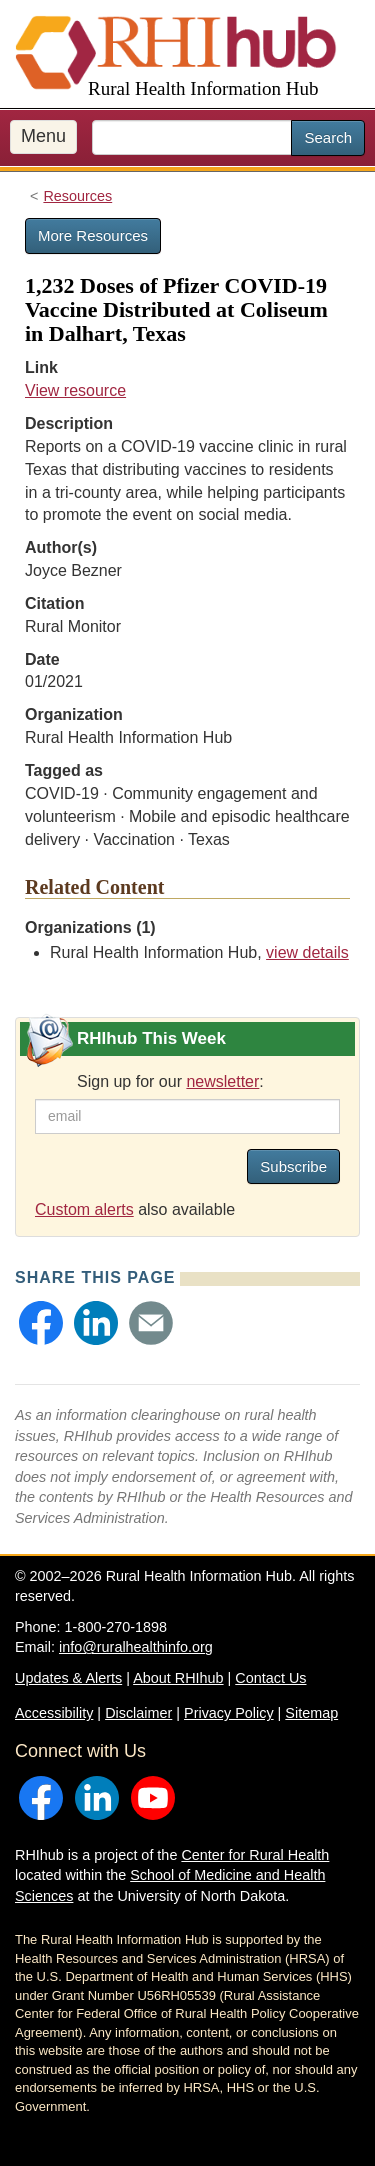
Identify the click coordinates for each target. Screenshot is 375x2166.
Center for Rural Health (255, 1855)
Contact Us (270, 1678)
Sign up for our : (170, 1081)
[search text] (192, 137)
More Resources (93, 235)
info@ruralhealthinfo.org (136, 1647)
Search (328, 137)
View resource (75, 390)
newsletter (222, 1081)
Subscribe (293, 1166)
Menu (43, 136)
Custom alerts (84, 1209)
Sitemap (311, 1713)
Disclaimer (138, 1713)
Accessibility (54, 1713)
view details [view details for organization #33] (307, 952)
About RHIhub (178, 1678)
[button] (41, 1323)
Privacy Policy (229, 1713)
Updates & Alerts (68, 1678)
